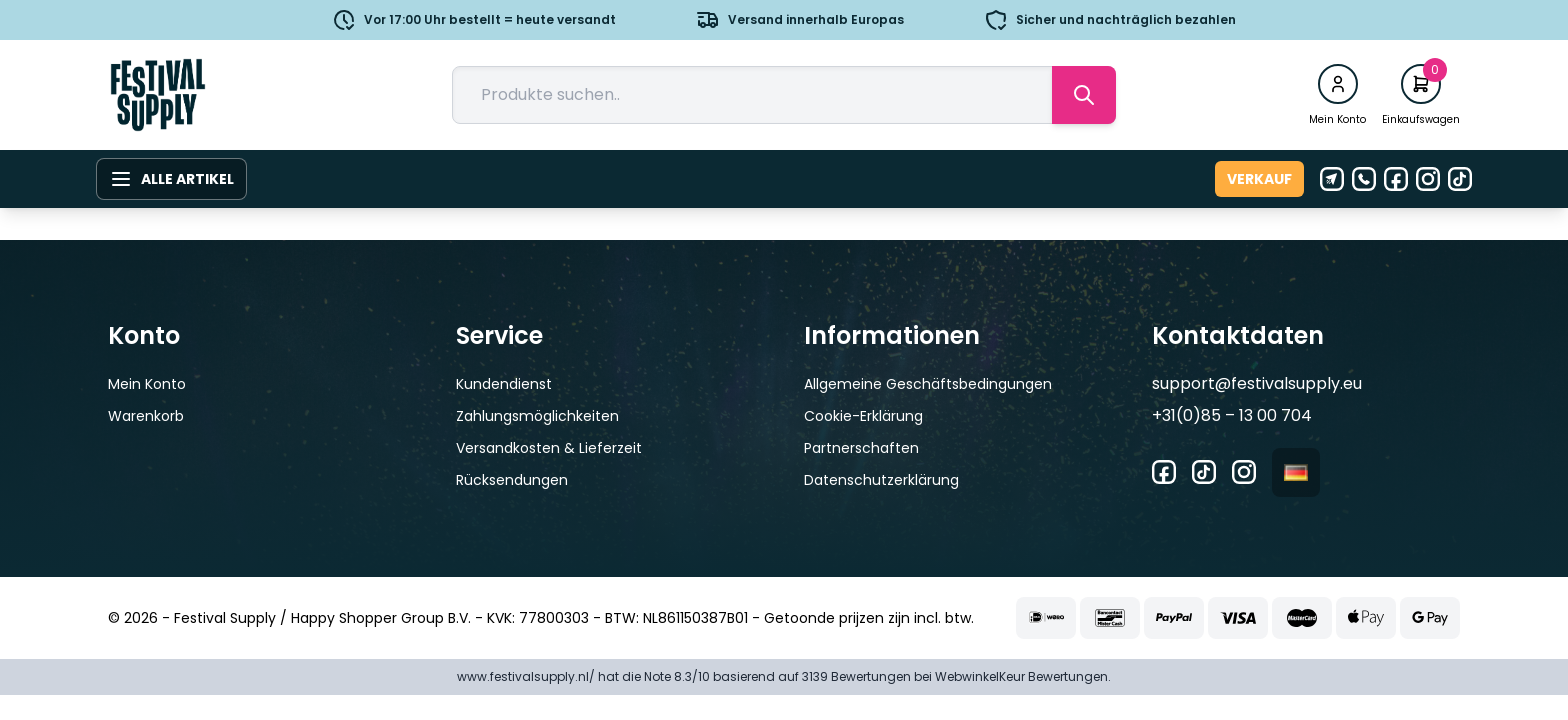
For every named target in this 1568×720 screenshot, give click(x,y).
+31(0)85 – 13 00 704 (1232, 415)
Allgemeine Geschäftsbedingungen (928, 384)
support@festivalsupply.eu (1257, 383)
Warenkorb (146, 416)
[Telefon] (1364, 179)
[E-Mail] (1332, 179)
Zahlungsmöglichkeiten (537, 416)
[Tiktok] (1460, 179)
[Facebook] (1396, 179)
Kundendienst (504, 384)
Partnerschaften (861, 448)
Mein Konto (147, 384)
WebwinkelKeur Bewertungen (1021, 676)
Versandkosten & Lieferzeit (549, 448)
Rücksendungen (512, 480)
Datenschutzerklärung (881, 480)
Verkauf (1259, 179)
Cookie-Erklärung (863, 416)
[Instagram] (1428, 179)
